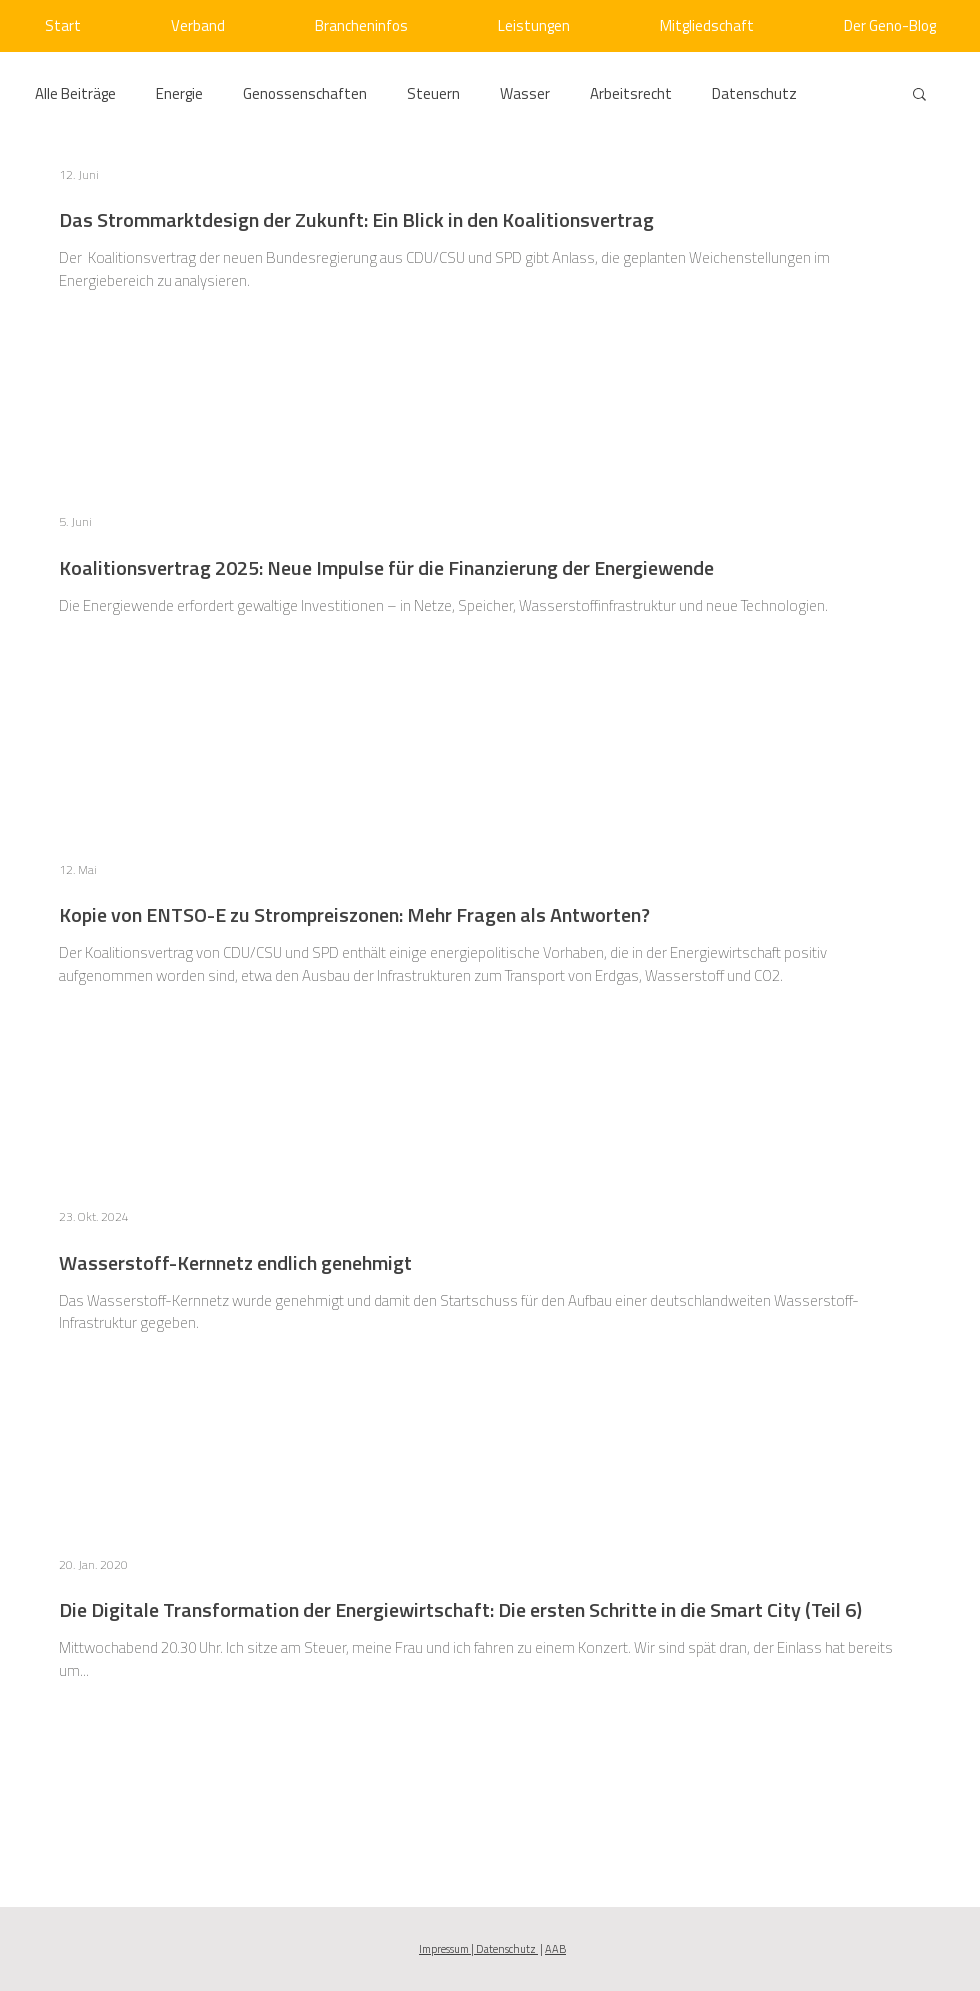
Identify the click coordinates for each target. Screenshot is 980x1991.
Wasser (525, 93)
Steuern (433, 93)
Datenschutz (754, 93)
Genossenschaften (305, 93)
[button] (919, 95)
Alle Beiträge (75, 93)
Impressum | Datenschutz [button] (478, 1949)
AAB (555, 1949)
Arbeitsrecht (631, 93)
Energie (179, 93)
